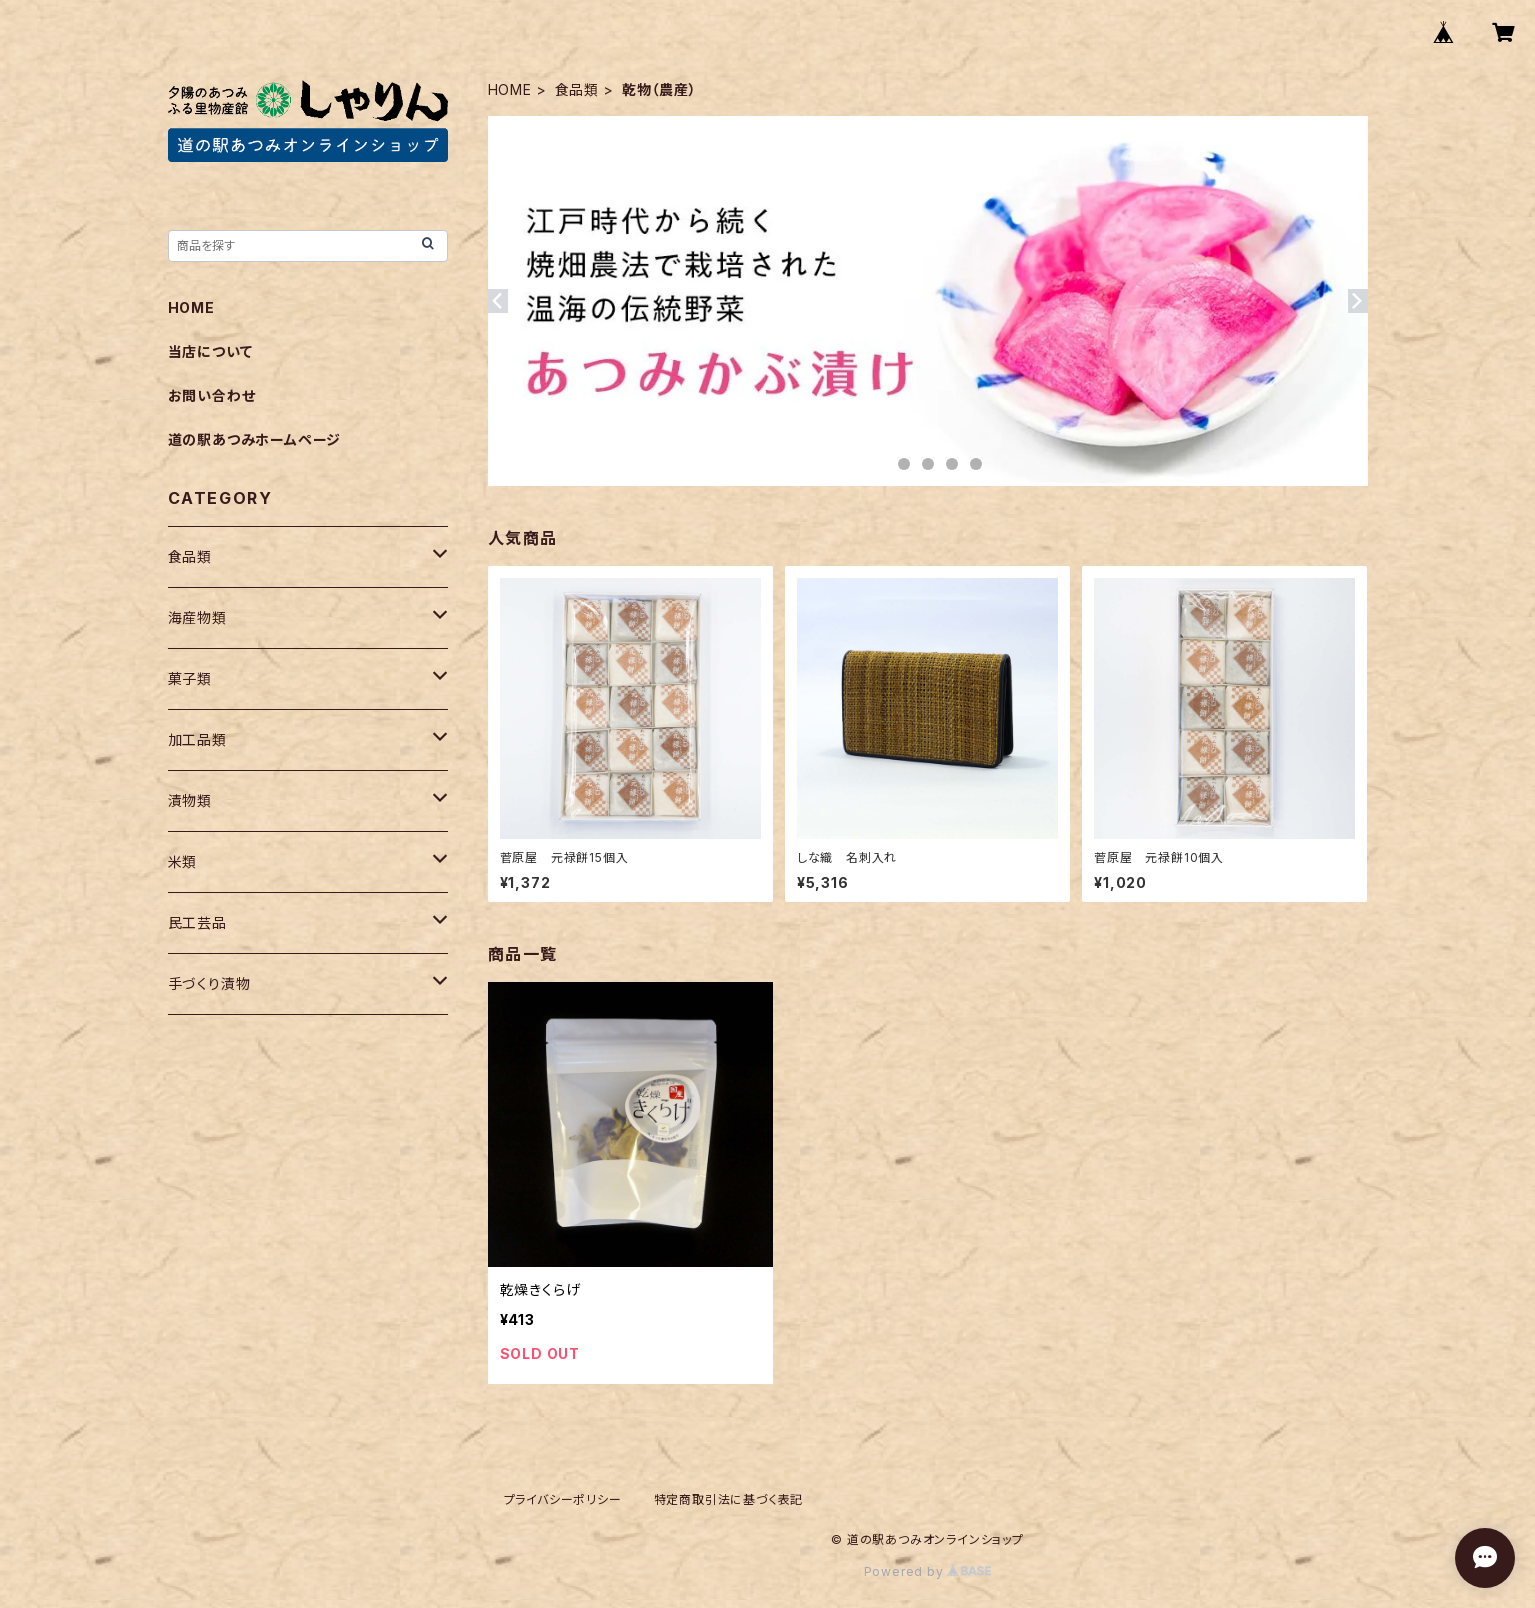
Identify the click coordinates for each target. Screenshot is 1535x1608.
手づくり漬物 (209, 983)
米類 (183, 861)
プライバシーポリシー (563, 1499)
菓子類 (190, 678)
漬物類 (190, 800)
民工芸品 (197, 922)
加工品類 (197, 739)
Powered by (928, 1571)
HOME (510, 89)
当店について (210, 351)
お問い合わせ (212, 395)
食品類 (577, 89)
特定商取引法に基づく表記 (729, 1499)
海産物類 (197, 617)
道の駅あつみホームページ (255, 439)
